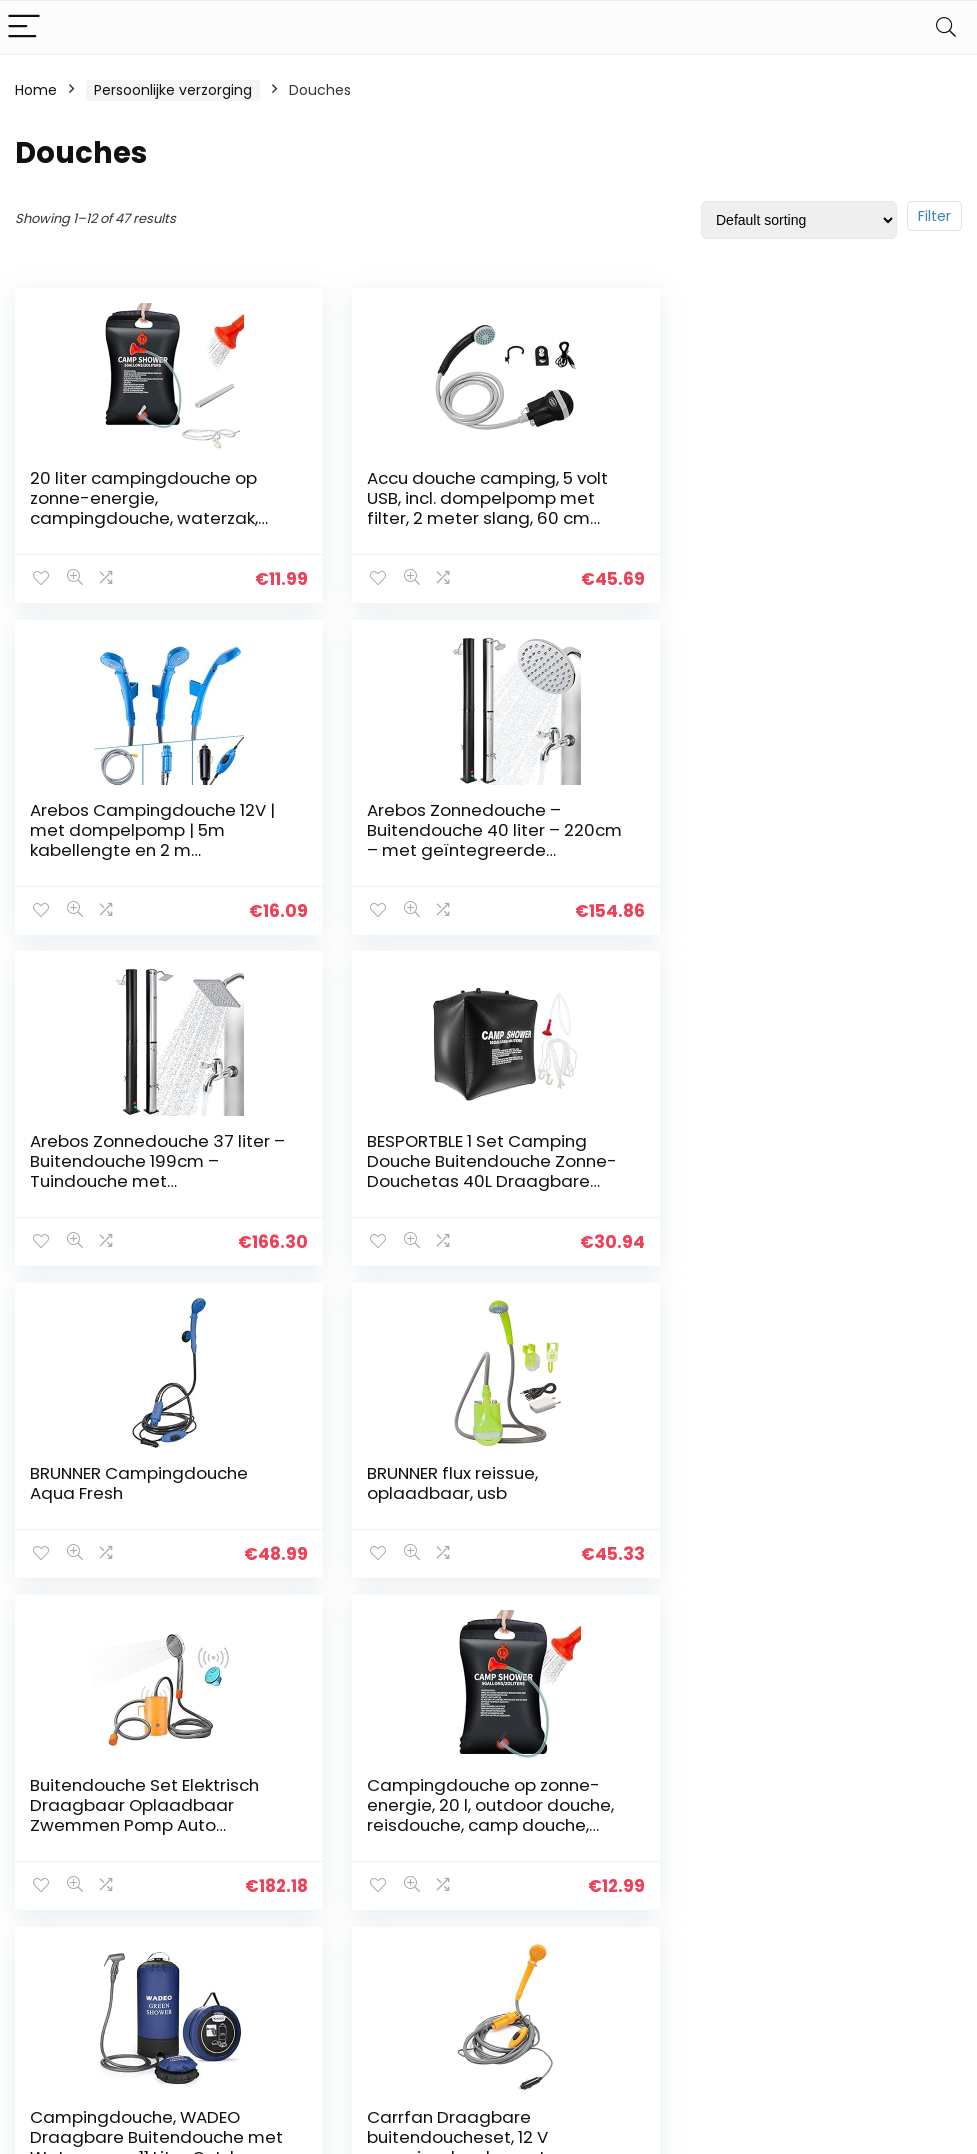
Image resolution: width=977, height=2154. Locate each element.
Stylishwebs (196, 2124)
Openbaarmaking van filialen (555, 1919)
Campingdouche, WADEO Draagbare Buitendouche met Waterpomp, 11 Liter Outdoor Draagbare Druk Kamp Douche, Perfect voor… (475, 1511)
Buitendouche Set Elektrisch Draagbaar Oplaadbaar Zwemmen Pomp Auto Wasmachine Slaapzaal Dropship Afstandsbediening (801, 1180)
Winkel (363, 1864)
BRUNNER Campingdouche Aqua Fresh (139, 1150)
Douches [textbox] (808, 1842)
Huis (355, 1836)
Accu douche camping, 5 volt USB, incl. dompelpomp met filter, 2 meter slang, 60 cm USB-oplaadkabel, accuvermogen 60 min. (476, 518)
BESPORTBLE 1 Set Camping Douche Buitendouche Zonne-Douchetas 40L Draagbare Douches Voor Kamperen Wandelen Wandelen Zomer (806, 849)
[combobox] (814, 1841)
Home (36, 90)
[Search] (946, 27)
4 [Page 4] (521, 1648)
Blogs (359, 1892)
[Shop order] (799, 220)
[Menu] (24, 27)
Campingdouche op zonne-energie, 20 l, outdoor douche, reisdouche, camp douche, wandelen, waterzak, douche (153, 1501)
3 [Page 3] (488, 1648)
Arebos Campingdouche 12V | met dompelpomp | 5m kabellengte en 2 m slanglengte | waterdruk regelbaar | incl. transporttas (803, 518)
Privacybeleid (540, 1836)
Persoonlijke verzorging (173, 90)
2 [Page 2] (455, 1648)
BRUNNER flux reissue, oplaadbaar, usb (441, 1150)
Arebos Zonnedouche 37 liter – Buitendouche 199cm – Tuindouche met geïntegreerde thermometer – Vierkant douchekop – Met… (477, 849)
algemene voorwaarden (540, 1873)
